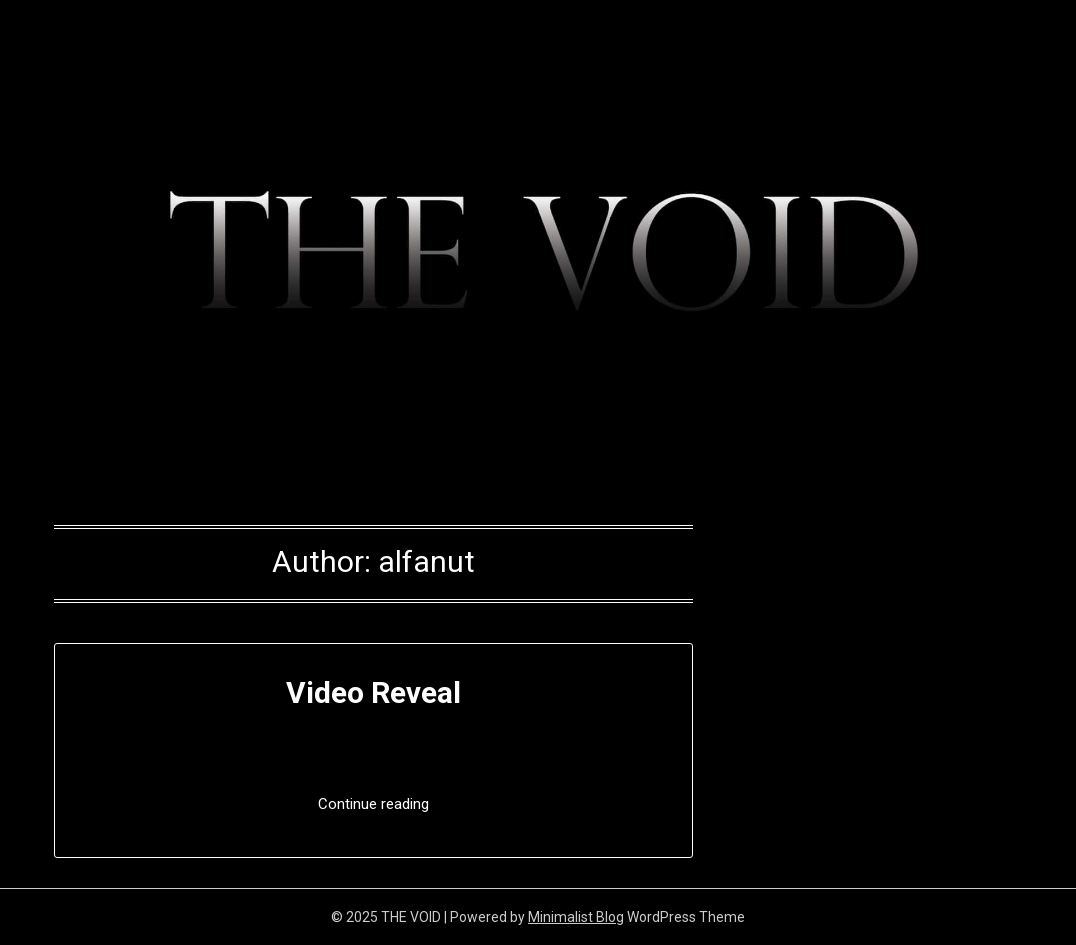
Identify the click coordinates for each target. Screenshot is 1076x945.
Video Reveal (373, 692)
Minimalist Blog (576, 917)
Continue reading (373, 804)
